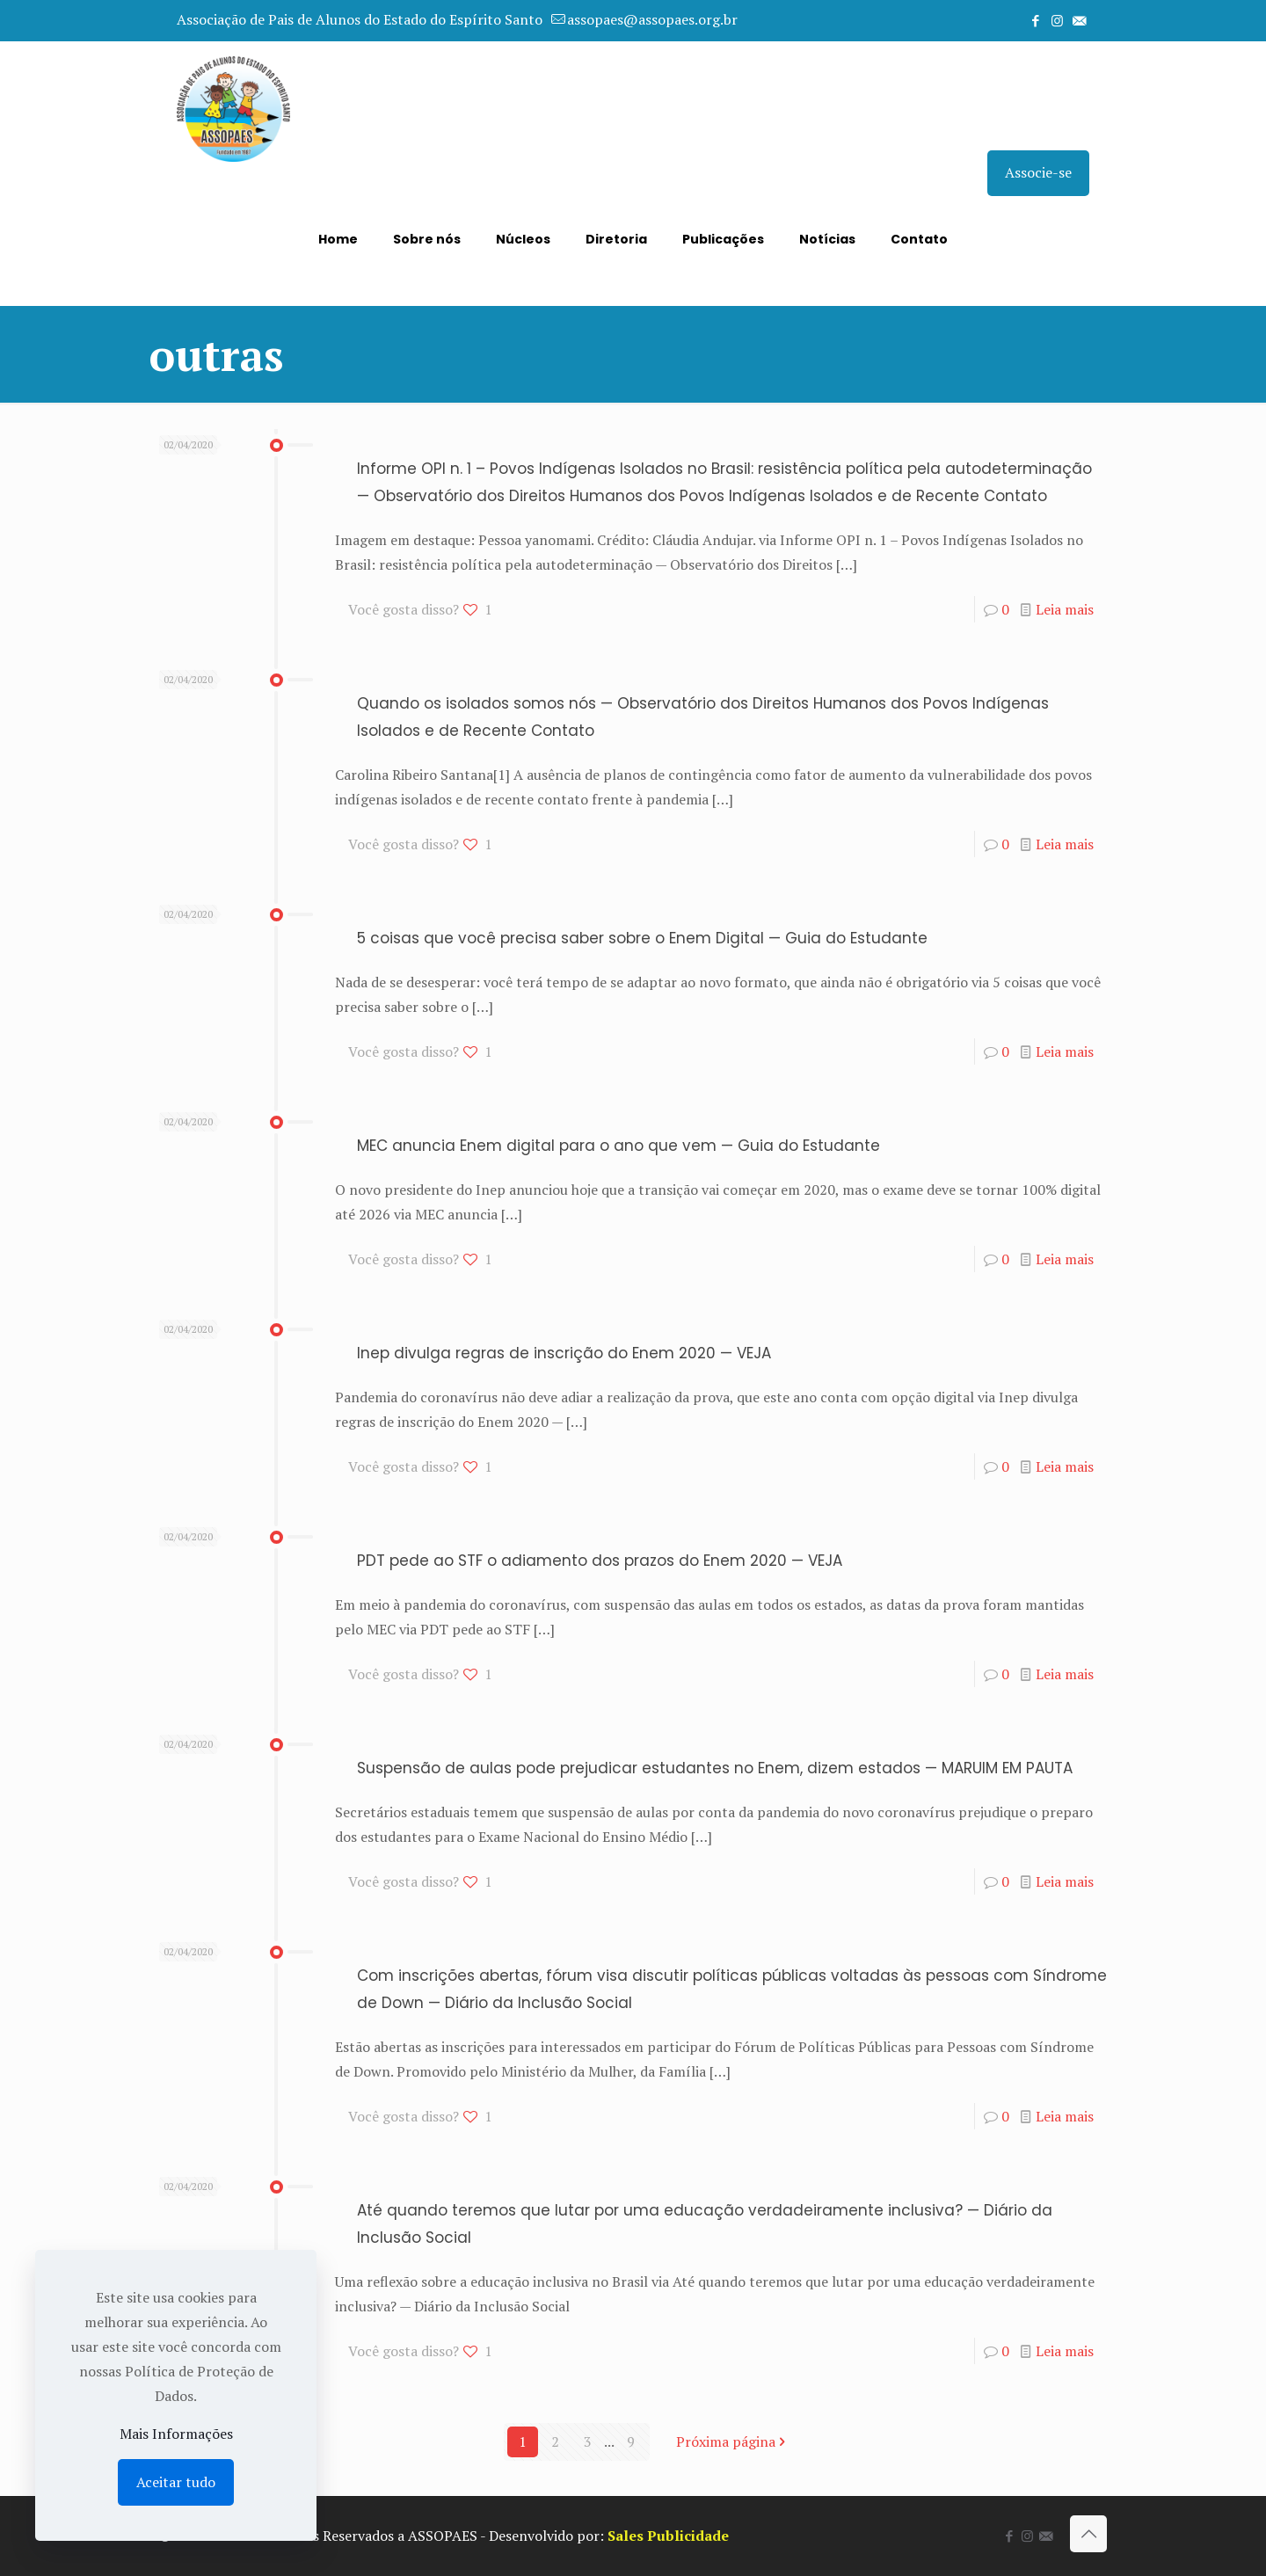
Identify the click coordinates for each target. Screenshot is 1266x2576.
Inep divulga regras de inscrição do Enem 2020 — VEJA (564, 1353)
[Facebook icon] (1035, 20)
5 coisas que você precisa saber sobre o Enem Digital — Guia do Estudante (642, 938)
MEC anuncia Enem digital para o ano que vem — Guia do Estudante (618, 1145)
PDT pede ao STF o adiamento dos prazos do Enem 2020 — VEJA (599, 1560)
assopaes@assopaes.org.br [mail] (652, 19)
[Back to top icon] (1088, 2533)
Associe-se (1038, 172)
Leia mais (1065, 609)
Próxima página (732, 2441)
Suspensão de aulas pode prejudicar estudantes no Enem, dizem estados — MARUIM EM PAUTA (715, 1768)
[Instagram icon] (1057, 20)
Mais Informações (176, 2433)
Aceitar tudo (175, 2482)
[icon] (1079, 20)
